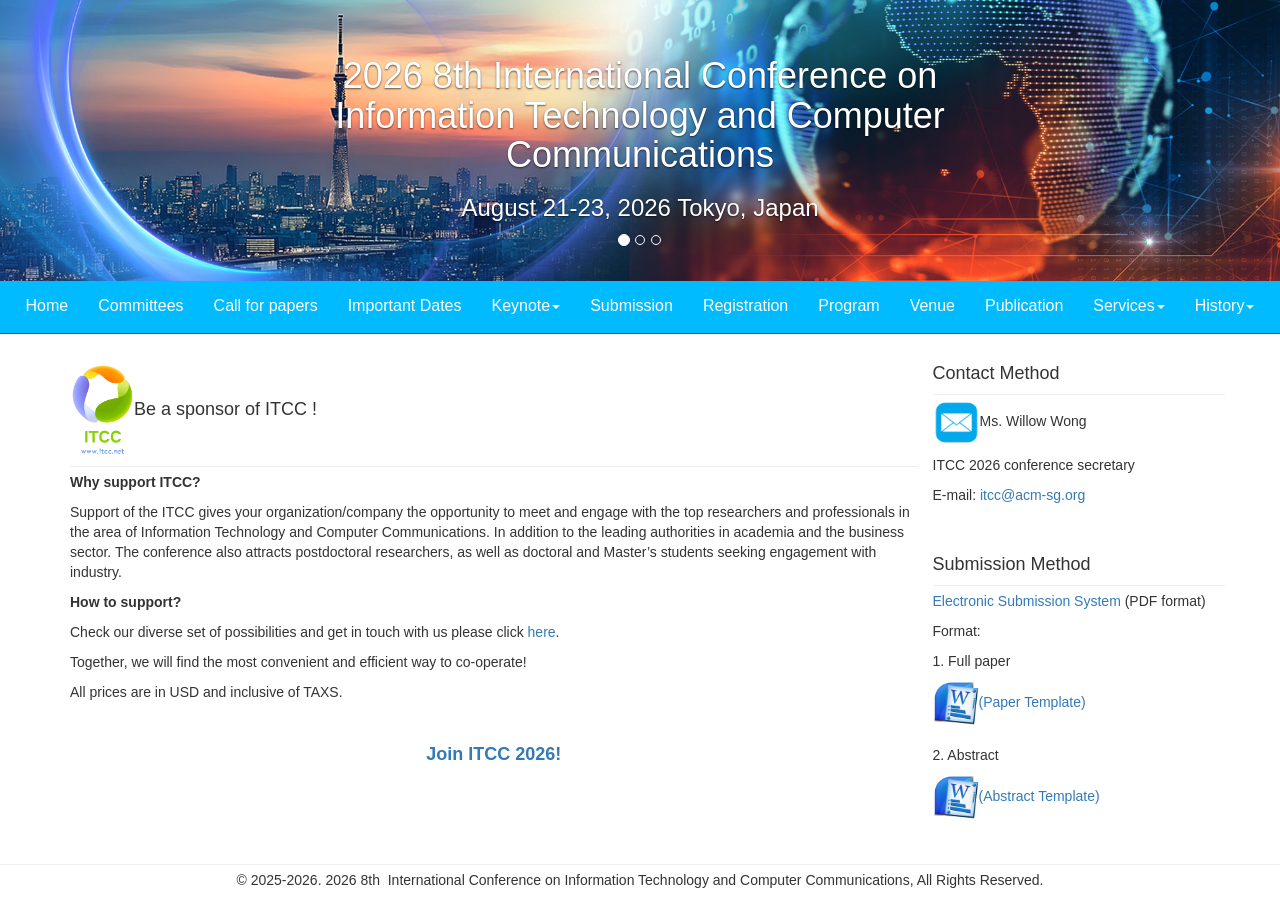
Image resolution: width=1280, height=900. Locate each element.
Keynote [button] (525, 305)
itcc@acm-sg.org (1032, 495)
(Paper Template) (1032, 701)
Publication (1024, 305)
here (542, 632)
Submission (631, 305)
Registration (745, 305)
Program (848, 305)
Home (47, 305)
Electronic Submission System (1027, 601)
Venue (932, 305)
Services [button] (1128, 305)
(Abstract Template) (1039, 795)
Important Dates (405, 305)
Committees (140, 305)
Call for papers (266, 305)
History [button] (1225, 305)
